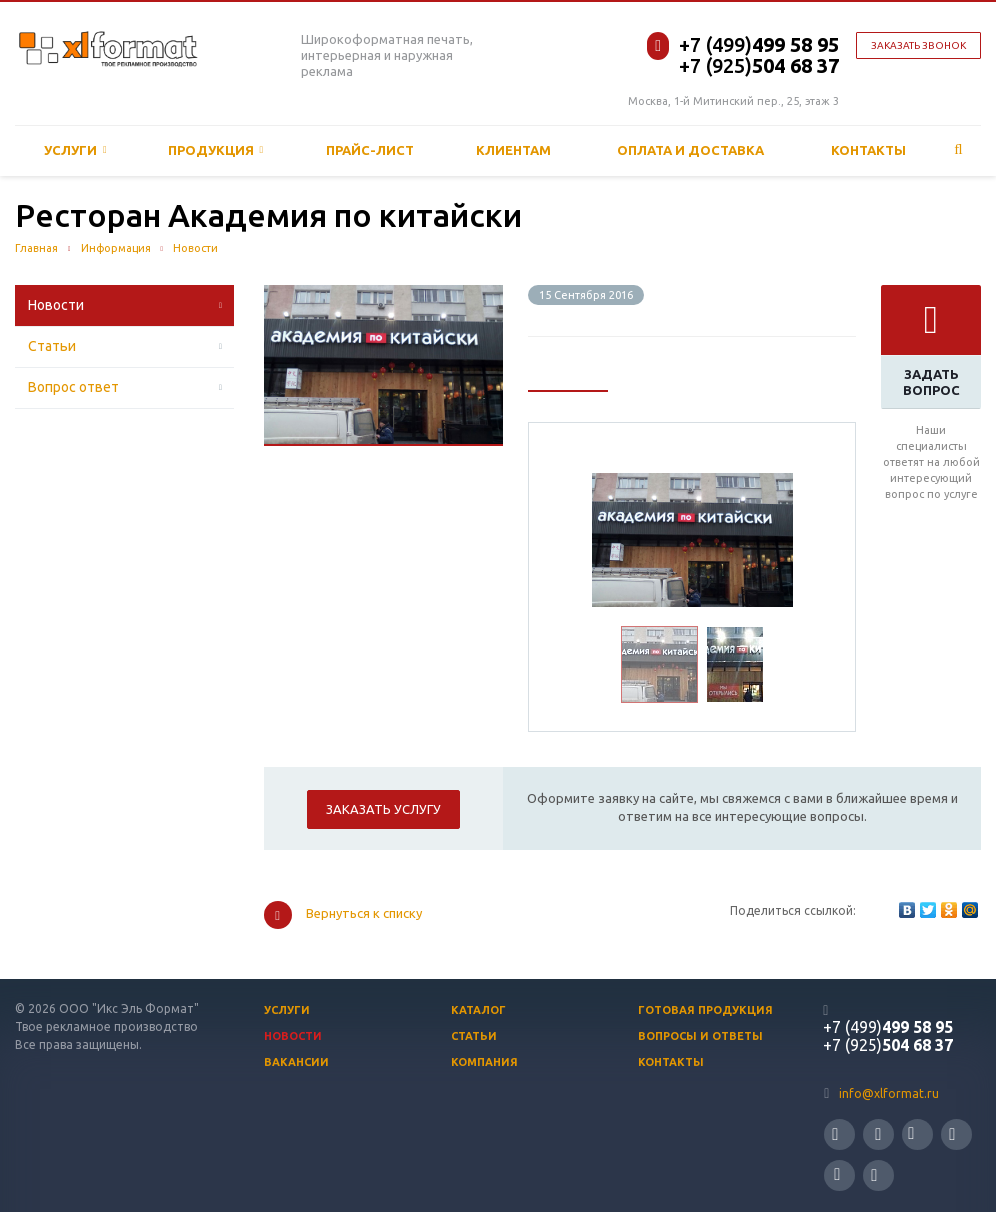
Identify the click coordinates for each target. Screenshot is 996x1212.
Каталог (478, 1010)
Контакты (868, 150)
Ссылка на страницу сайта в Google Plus (874, 1175)
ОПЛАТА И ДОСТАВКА (690, 150)
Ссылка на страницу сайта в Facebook (878, 1134)
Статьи (52, 346)
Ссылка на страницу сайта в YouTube (952, 1134)
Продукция (216, 150)
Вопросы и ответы (700, 1036)
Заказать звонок (918, 45)
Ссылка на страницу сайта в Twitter (835, 1134)
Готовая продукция (705, 1010)
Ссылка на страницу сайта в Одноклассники (837, 1174)
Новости (56, 305)
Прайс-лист (370, 150)
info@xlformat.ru (889, 1093)
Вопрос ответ (73, 387)
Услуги (75, 150)
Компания (484, 1062)
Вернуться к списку (343, 915)
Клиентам (513, 150)
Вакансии (296, 1062)
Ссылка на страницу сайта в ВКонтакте (911, 1133)
